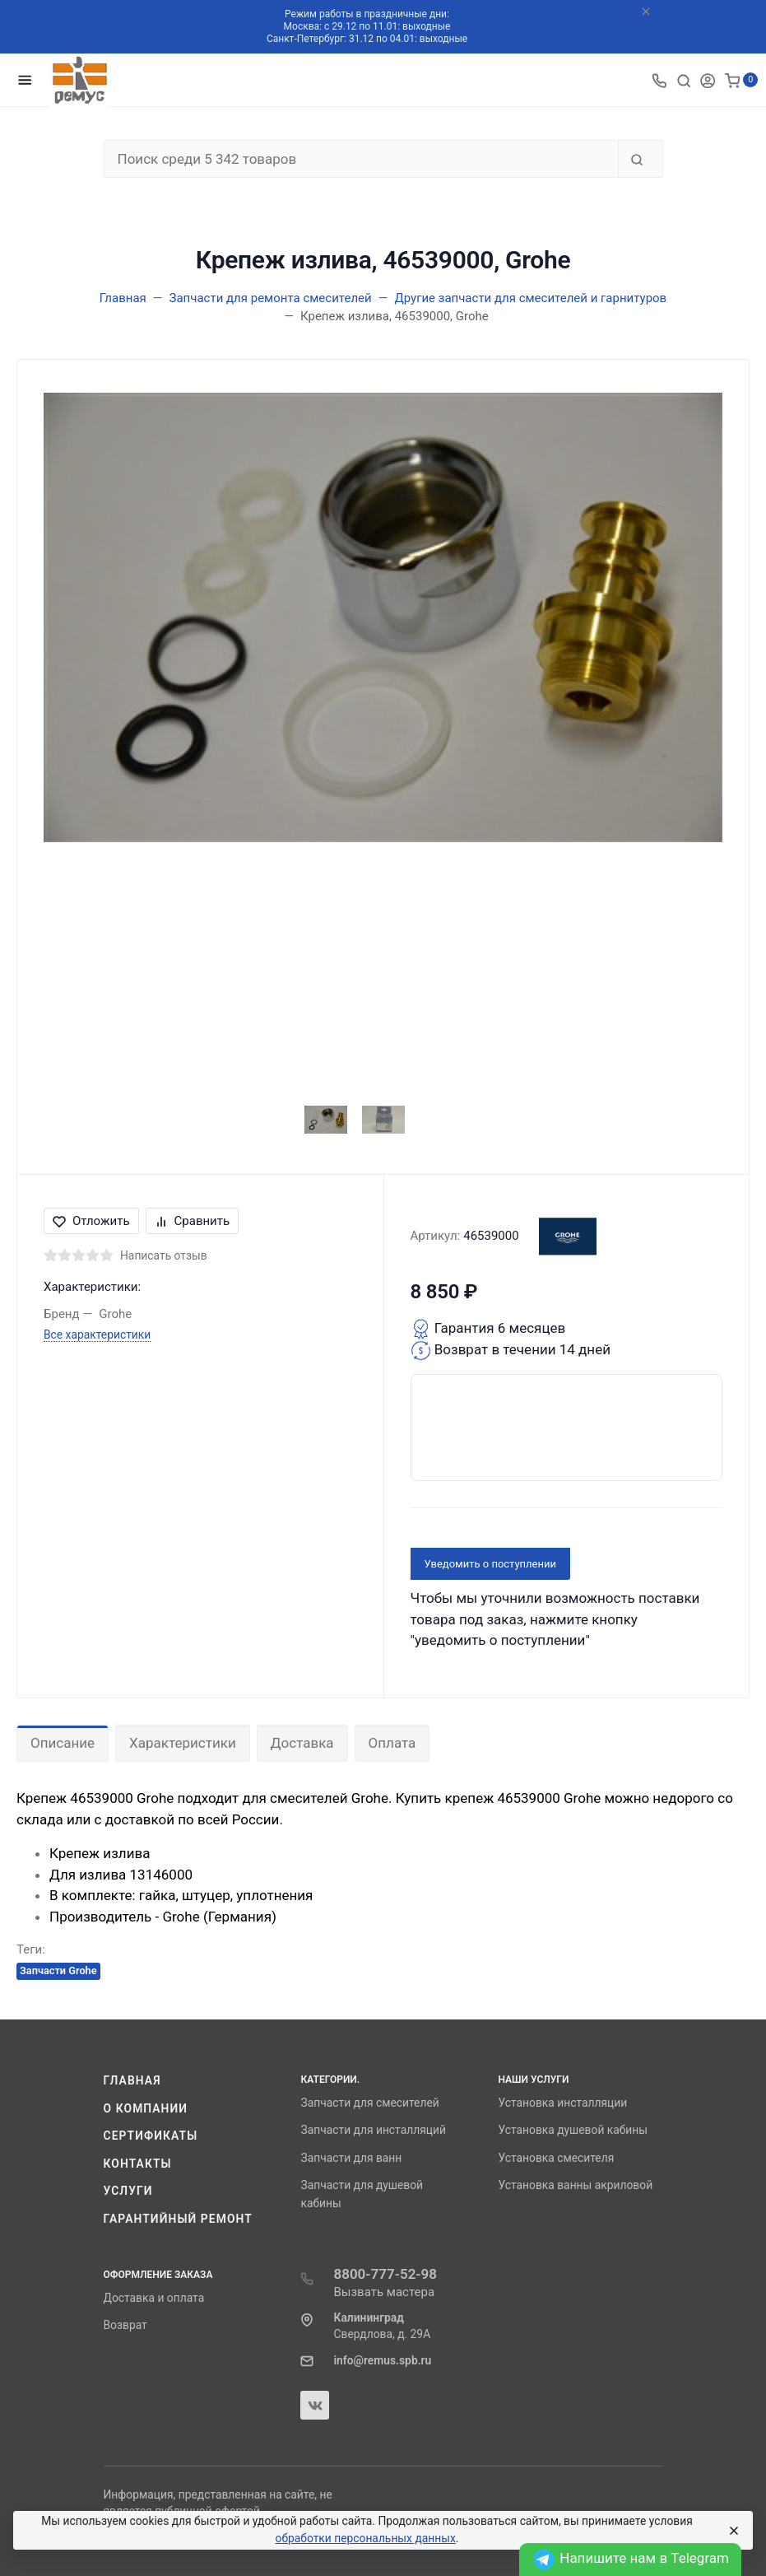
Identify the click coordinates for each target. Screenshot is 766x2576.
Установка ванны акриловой (575, 2185)
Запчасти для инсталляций (372, 2129)
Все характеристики (97, 1334)
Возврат (125, 2324)
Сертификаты (151, 2135)
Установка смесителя (556, 2157)
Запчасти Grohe (58, 1970)
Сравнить (192, 1220)
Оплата (392, 1743)
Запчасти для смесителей (369, 2102)
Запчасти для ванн (351, 2157)
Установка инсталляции (562, 2102)
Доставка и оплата (154, 2297)
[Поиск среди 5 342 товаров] (361, 159)
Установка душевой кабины (573, 2129)
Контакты (138, 2163)
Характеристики (182, 1743)
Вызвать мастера (383, 2292)
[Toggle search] (683, 80)
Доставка (302, 1743)
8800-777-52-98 (385, 2274)
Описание (62, 1743)
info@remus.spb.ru (382, 2360)
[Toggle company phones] (659, 80)
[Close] (732, 2531)
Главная (132, 2080)
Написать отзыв (163, 1255)
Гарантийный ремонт (178, 2218)
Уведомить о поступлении (491, 1564)
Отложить (91, 1220)
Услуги (128, 2190)
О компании (146, 2108)
